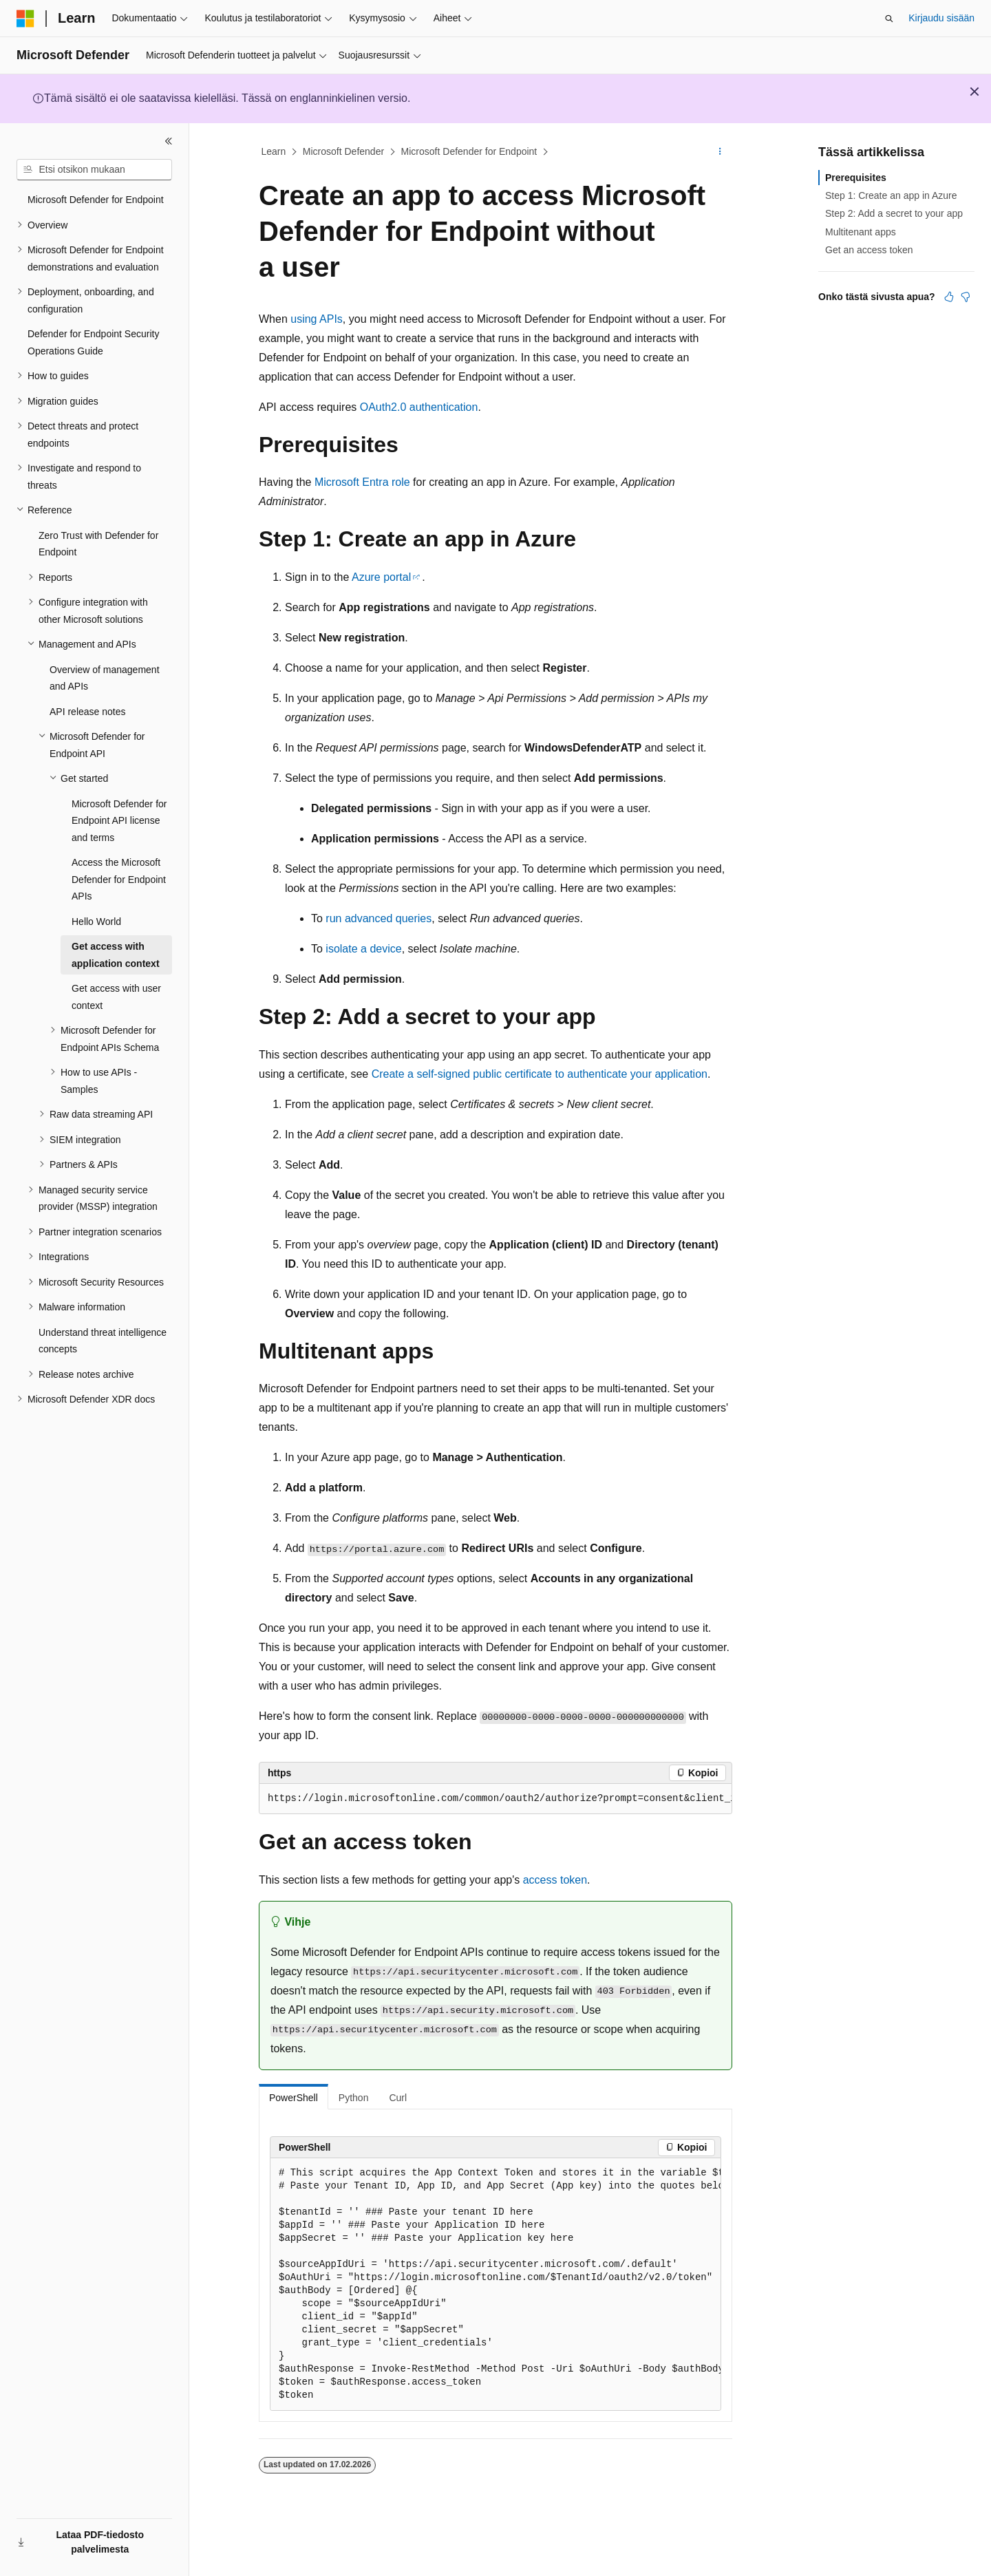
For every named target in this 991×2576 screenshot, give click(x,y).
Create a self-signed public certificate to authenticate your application (539, 1074)
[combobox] (94, 170)
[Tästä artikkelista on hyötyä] (949, 296)
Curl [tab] (398, 2097)
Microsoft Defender (343, 151)
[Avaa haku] (889, 18)
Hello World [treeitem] (96, 921)
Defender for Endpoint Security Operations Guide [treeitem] (93, 342)
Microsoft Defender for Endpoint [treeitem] (96, 199)
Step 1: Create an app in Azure (891, 195)
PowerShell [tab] (293, 2097)
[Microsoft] (25, 19)
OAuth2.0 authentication (419, 407)
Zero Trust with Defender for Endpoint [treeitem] (98, 544)
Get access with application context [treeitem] (116, 955)
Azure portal (381, 577)
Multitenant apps (860, 231)
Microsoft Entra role (362, 482)
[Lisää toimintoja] (720, 152)
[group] (495, 1799)
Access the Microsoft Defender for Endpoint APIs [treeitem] (119, 879)
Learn (274, 151)
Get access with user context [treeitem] (116, 997)
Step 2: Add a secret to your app (894, 213)
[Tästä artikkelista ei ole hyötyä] (965, 296)
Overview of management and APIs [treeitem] (105, 678)
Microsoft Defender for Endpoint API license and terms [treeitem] (119, 820)
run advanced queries (378, 918)
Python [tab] (354, 2097)
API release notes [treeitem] (88, 711)
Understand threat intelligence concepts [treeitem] (103, 1341)
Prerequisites (855, 177)
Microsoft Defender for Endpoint (469, 151)
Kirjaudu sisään (941, 17)
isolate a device (363, 949)
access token (555, 1880)
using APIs (316, 319)
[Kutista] (168, 141)
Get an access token (869, 249)
